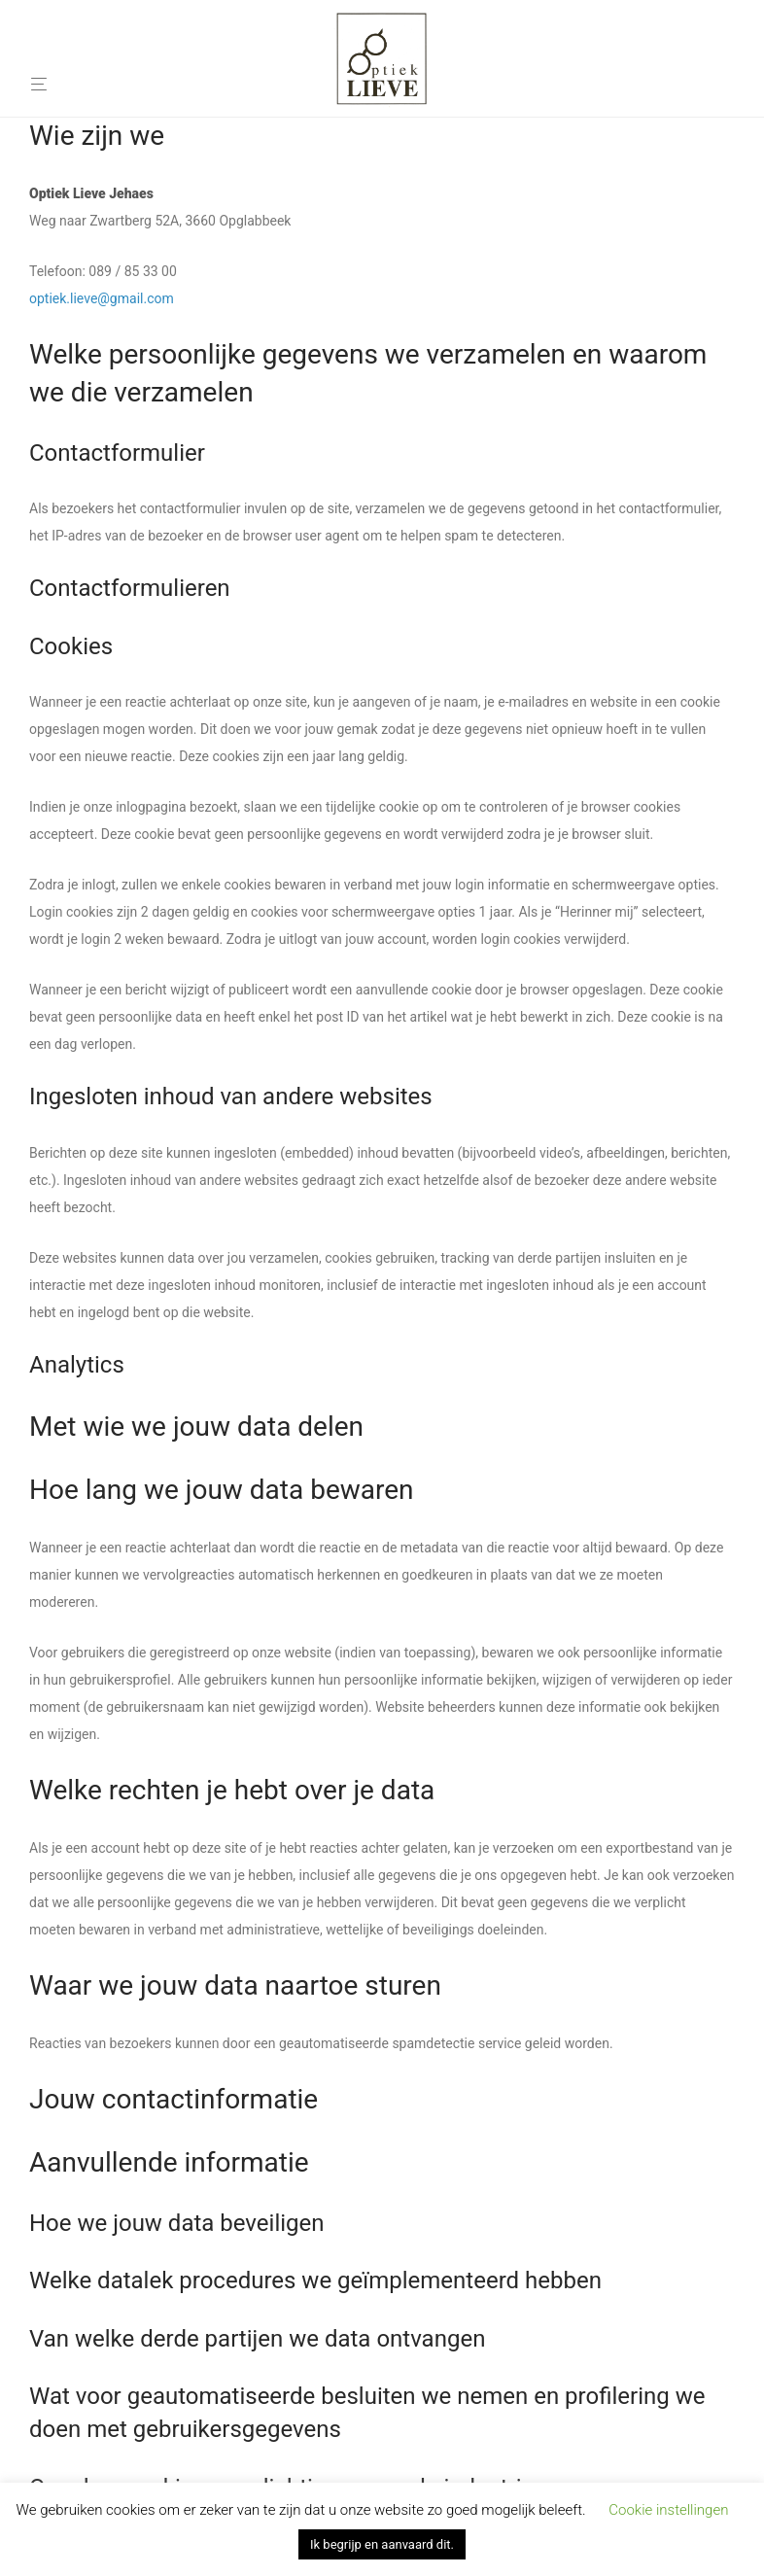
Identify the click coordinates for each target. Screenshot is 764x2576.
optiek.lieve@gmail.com (101, 298)
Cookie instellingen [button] (668, 2510)
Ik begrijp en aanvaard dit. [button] (382, 2544)
